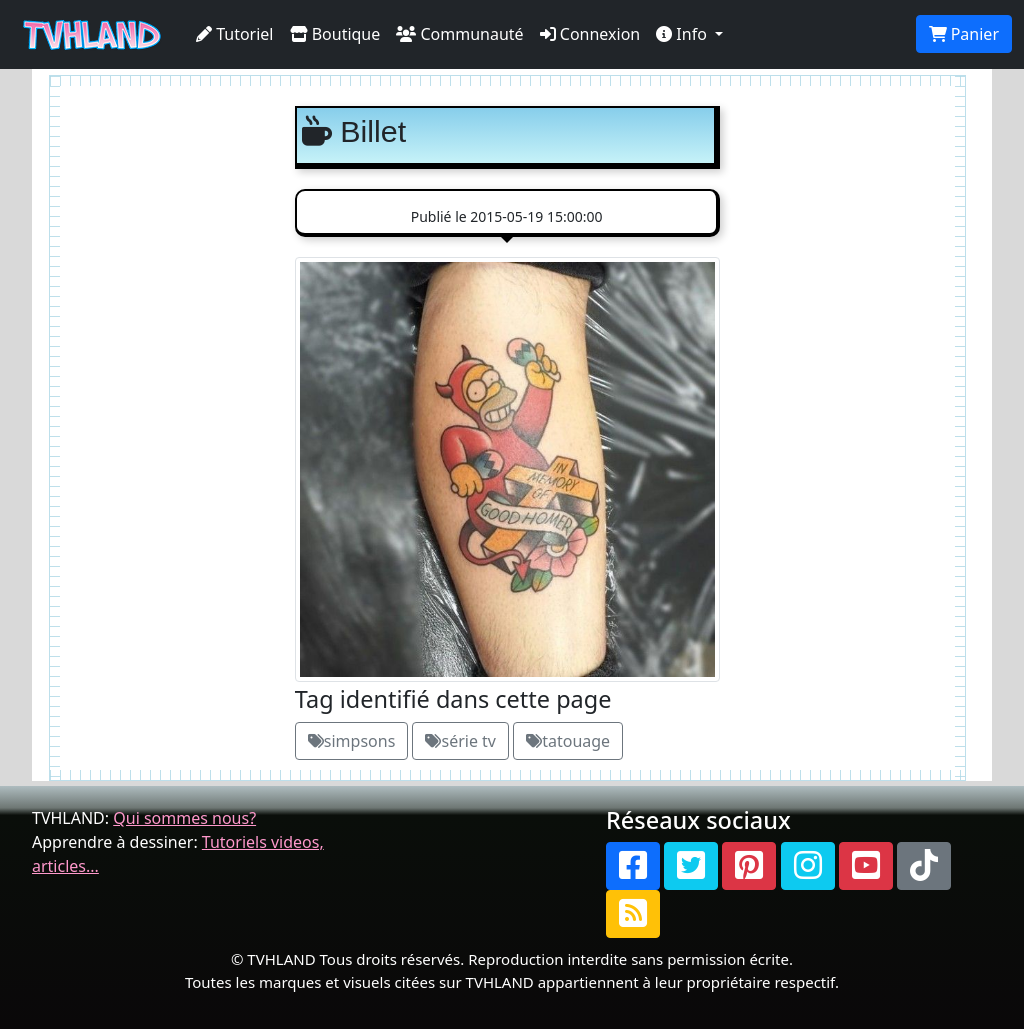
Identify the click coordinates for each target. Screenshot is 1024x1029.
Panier (964, 34)
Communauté (459, 34)
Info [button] (683, 34)
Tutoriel (235, 34)
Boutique (335, 34)
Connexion (590, 34)
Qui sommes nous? (184, 818)
